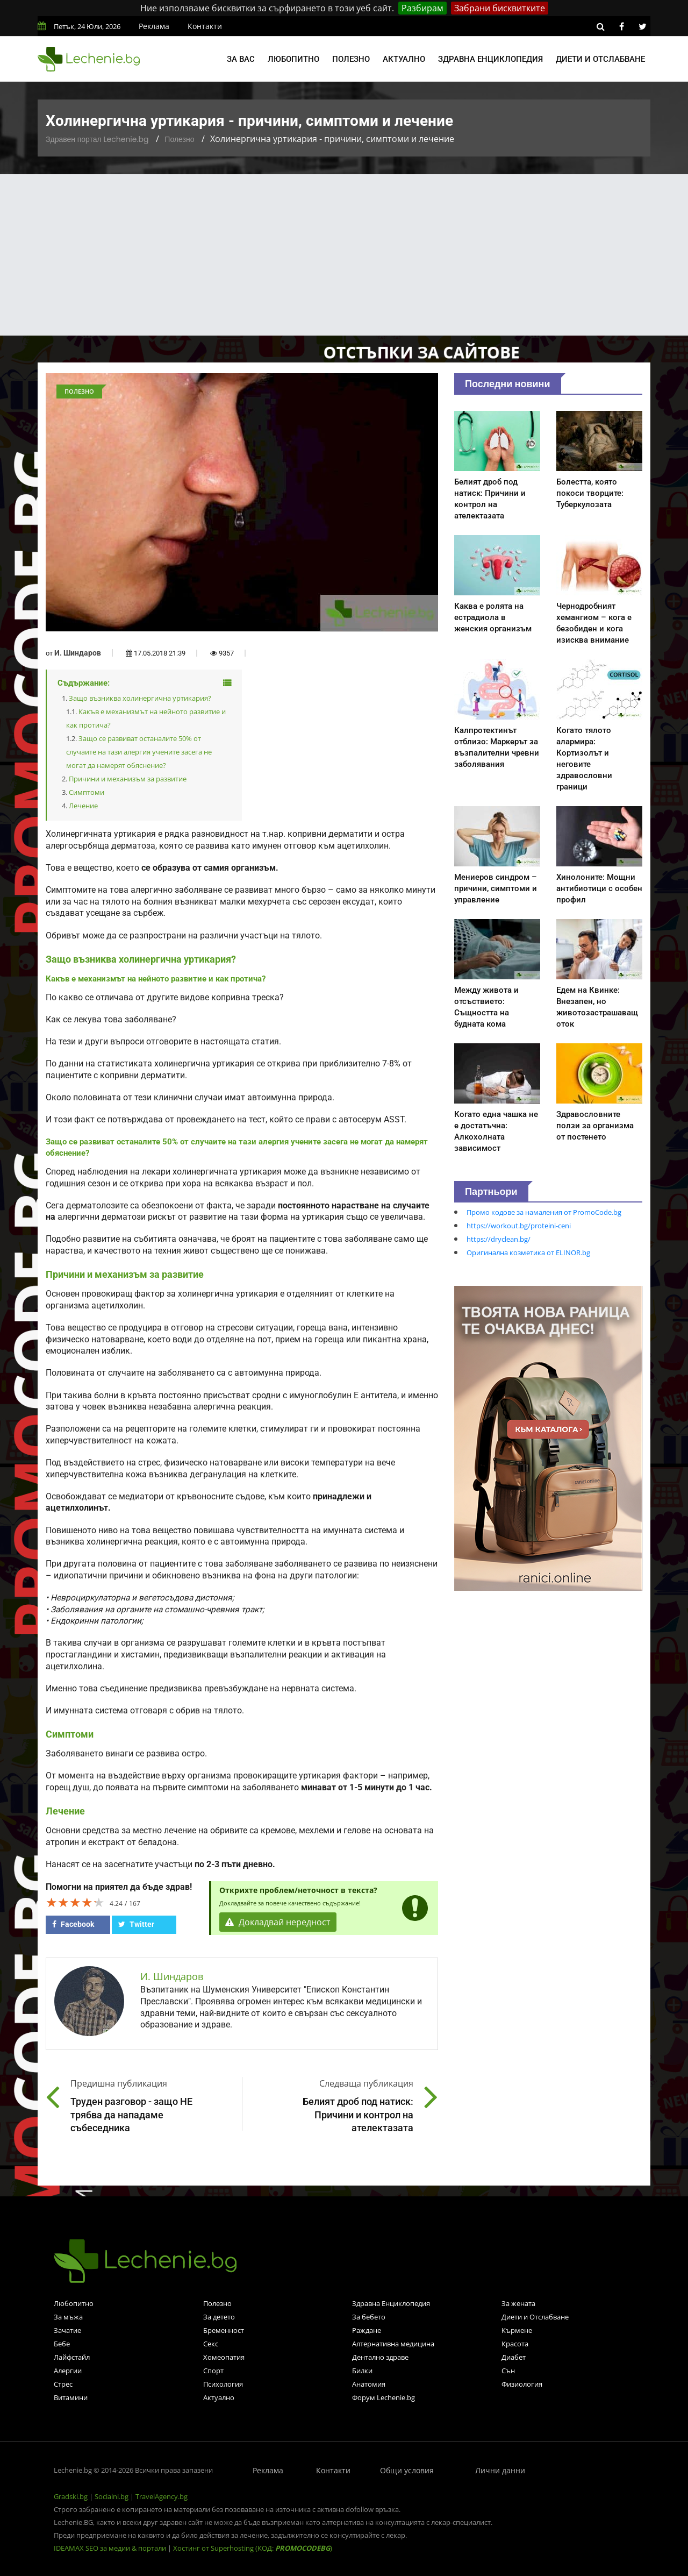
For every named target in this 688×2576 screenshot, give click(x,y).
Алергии (68, 2370)
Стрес (63, 2384)
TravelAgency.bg (161, 2496)
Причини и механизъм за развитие (128, 779)
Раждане (366, 2330)
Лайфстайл (72, 2357)
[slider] (75, 1902)
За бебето (368, 2317)
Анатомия (368, 2384)
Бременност (223, 2330)
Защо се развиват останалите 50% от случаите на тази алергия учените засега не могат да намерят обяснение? (139, 752)
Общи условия (407, 2470)
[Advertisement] (344, 255)
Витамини (71, 2397)
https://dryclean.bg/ (499, 1239)
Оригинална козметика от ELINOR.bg (528, 1252)
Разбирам (422, 8)
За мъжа (68, 2317)
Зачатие (67, 2330)
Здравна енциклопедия (490, 59)
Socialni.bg (111, 2496)
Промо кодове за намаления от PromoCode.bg (544, 1212)
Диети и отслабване (600, 59)
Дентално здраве (380, 2357)
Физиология (521, 2384)
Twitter (136, 1924)
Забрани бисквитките (499, 8)
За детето (219, 2317)
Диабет (513, 2357)
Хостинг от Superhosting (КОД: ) (252, 2548)
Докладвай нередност (278, 1922)
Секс (210, 2344)
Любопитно (293, 59)
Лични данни (500, 2470)
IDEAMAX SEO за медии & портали (111, 2548)
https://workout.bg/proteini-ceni (519, 1225)
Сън (508, 2370)
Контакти (205, 26)
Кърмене (516, 2330)
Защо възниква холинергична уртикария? (140, 698)
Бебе (62, 2344)
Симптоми (86, 792)
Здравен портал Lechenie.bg (97, 139)
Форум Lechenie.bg (383, 2397)
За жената (518, 2303)
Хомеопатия (224, 2357)
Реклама (154, 26)
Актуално (404, 59)
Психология (223, 2384)
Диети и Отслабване (535, 2317)
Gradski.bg (71, 2496)
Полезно (351, 59)
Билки (362, 2370)
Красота (514, 2344)
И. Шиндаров (77, 653)
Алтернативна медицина (393, 2344)
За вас (241, 59)
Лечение (83, 805)
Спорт (213, 2370)
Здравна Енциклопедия (391, 2303)
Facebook (73, 1924)
